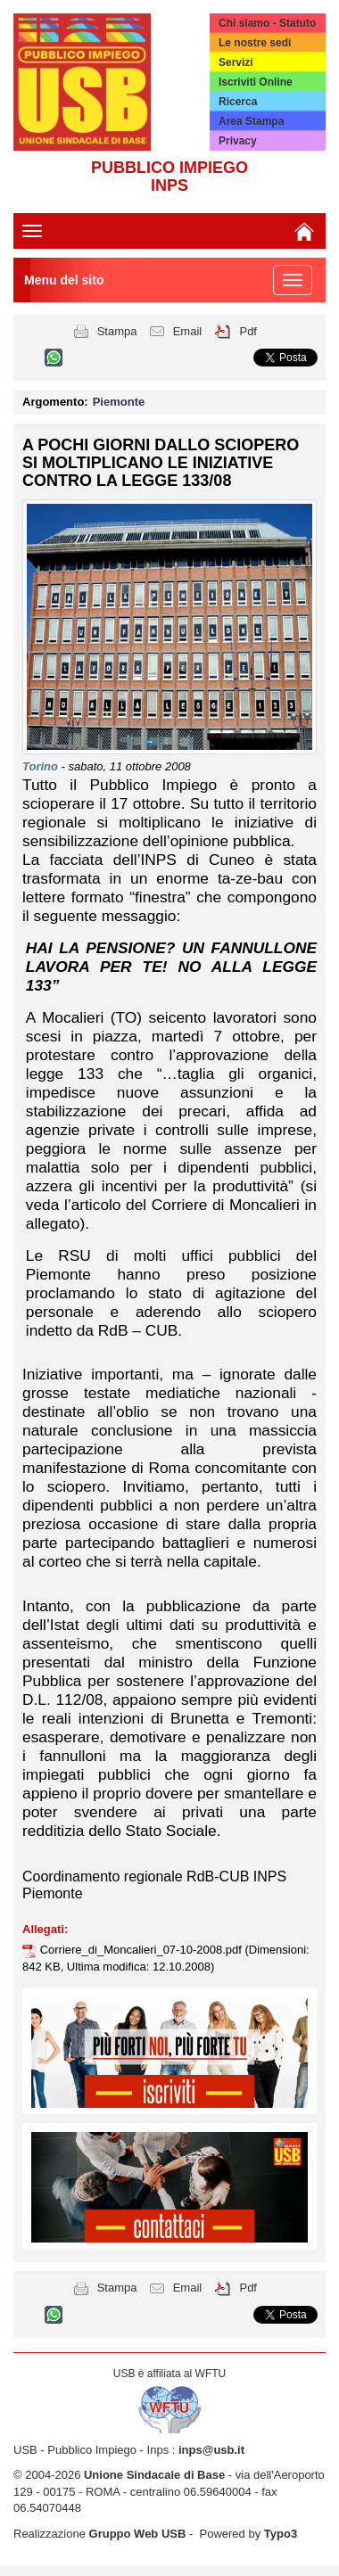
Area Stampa (251, 121)
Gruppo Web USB (137, 2533)
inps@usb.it (211, 2450)
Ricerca (238, 101)
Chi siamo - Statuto (267, 23)
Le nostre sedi (255, 43)
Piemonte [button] (119, 401)
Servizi (236, 62)
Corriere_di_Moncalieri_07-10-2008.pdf (142, 1949)
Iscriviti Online (256, 82)
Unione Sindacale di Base (154, 2474)
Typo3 (280, 2533)
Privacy (238, 141)
